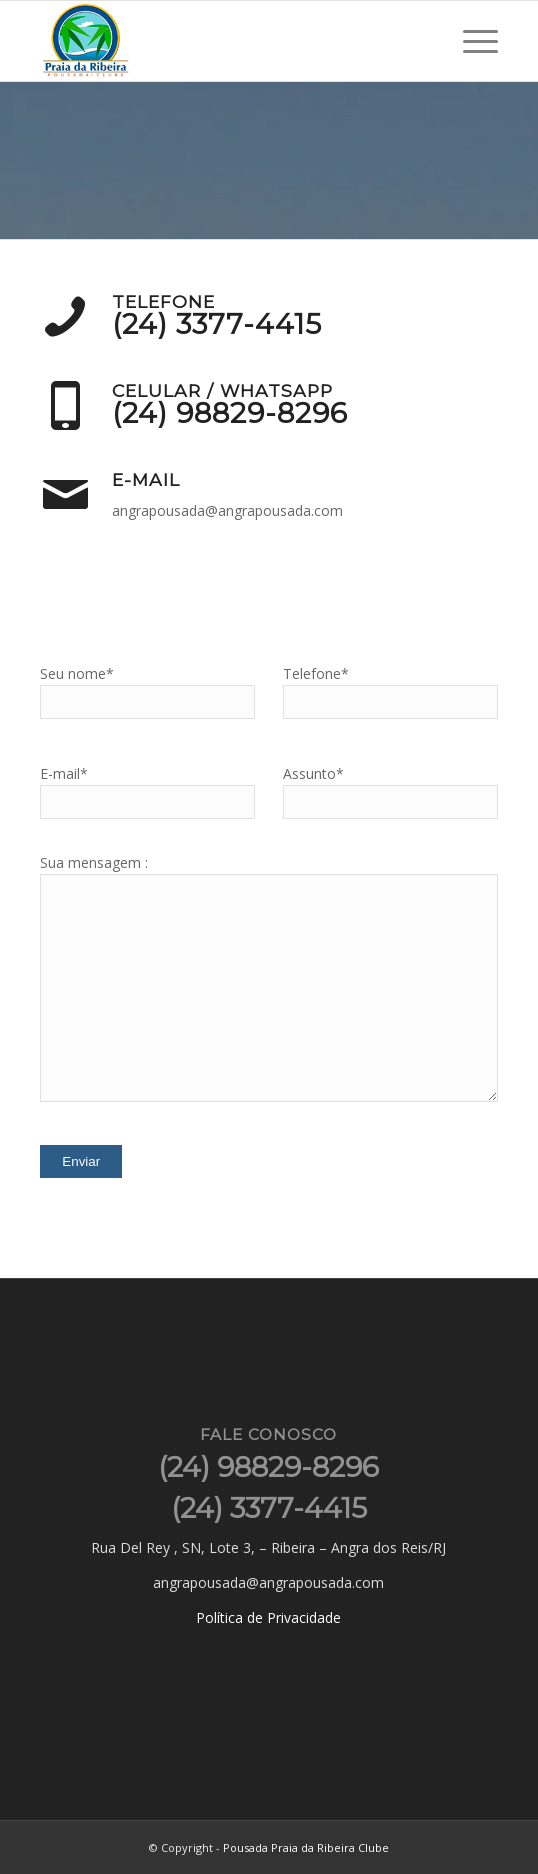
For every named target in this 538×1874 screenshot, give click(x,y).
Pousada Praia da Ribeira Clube (306, 1847)
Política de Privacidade (268, 1617)
